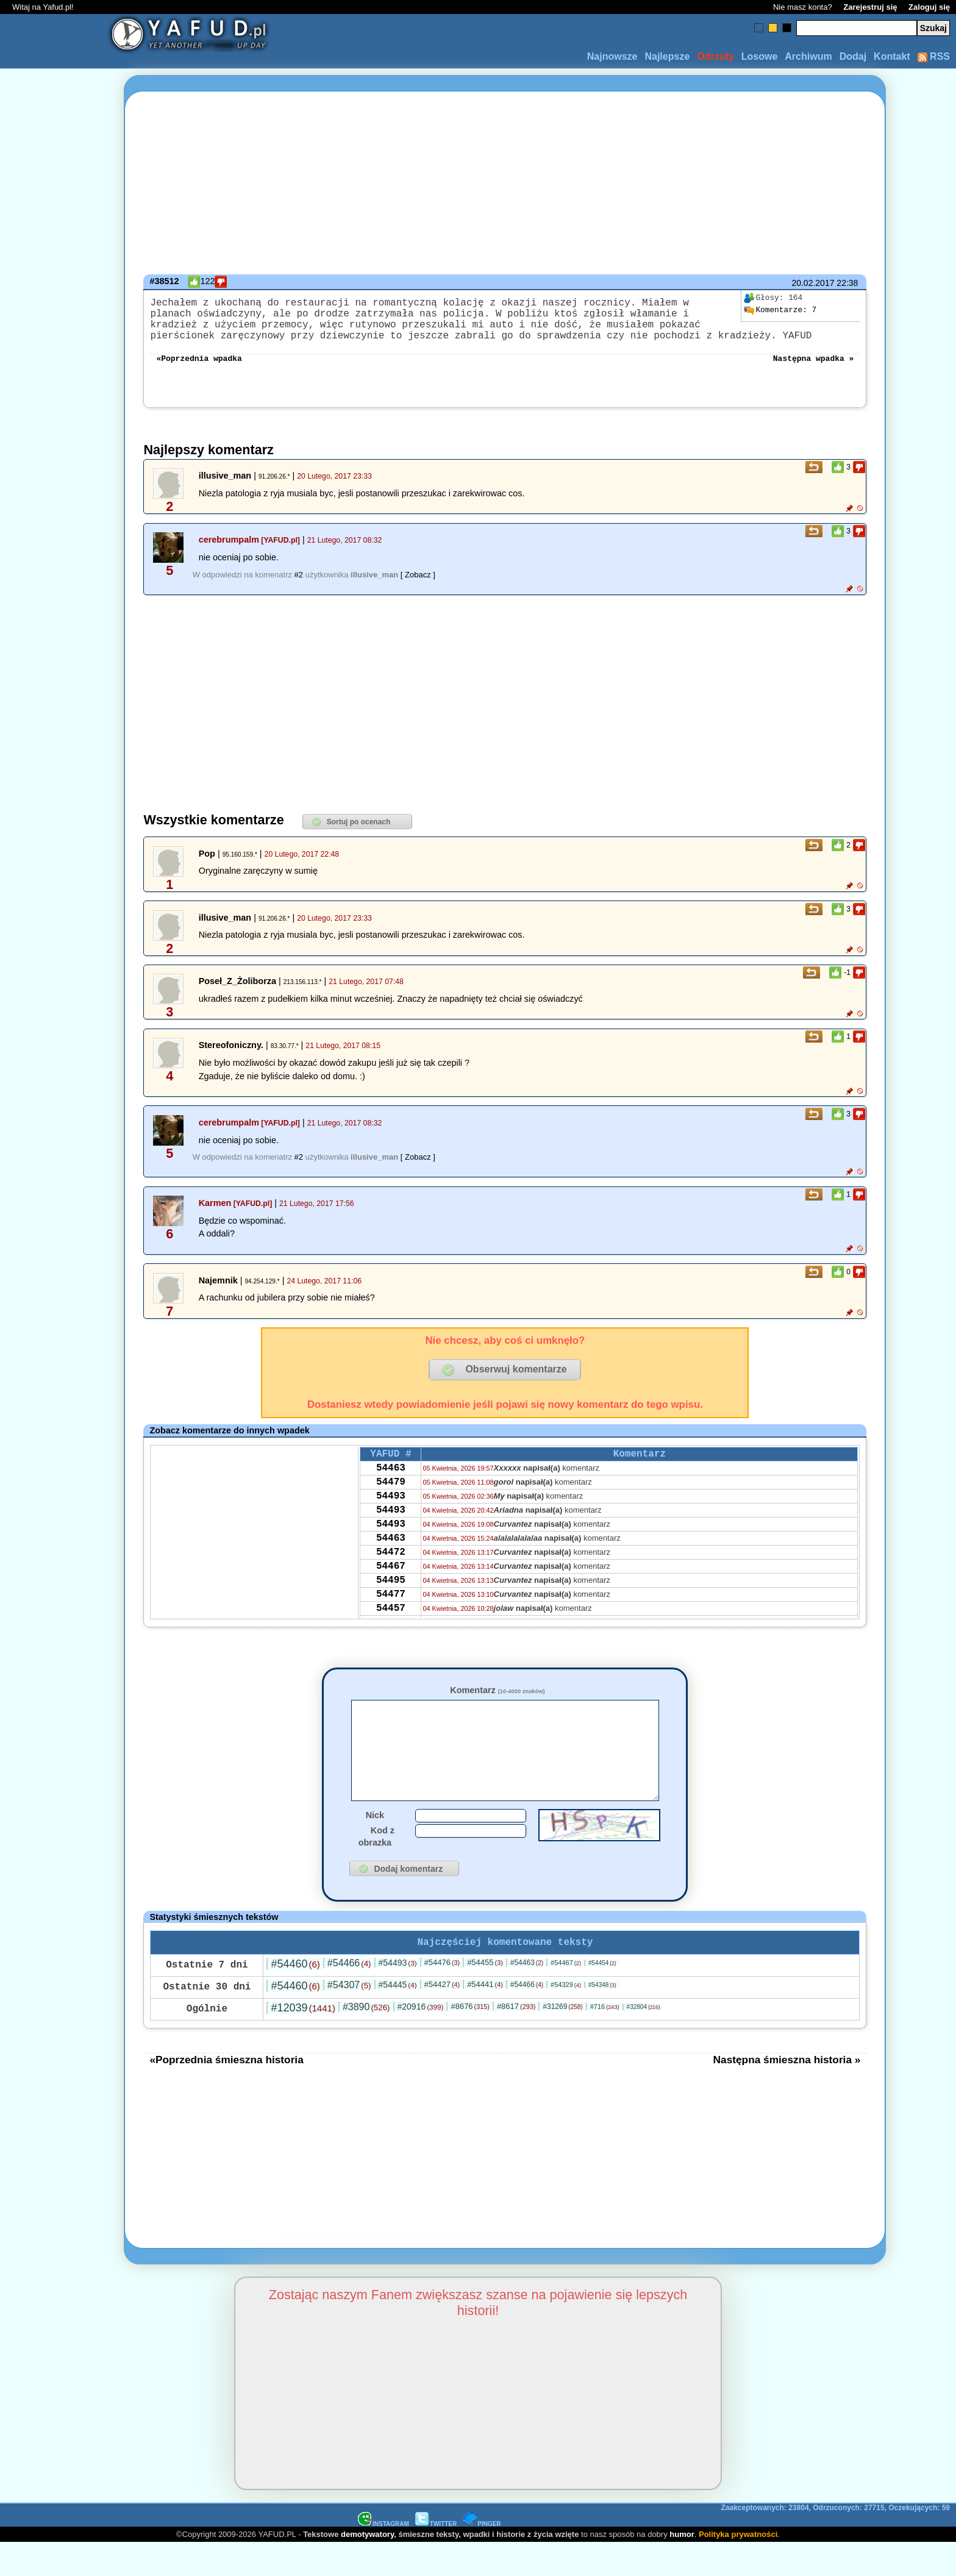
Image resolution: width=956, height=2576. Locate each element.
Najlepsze (667, 56)
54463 (390, 1484)
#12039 (303, 2041)
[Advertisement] (53, 1288)
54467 (390, 1599)
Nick (375, 1845)
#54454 (602, 1996)
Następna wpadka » (813, 369)
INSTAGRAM (383, 2556)
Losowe (759, 56)
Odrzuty (715, 56)
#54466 (349, 1996)
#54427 (442, 2017)
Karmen (215, 1215)
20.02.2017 (812, 283)
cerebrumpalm (229, 552)
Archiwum (808, 56)
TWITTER (436, 2556)
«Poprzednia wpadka (198, 369)
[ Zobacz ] (418, 586)
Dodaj (853, 56)
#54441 (485, 2017)
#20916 (420, 2039)
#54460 (295, 1997)
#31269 (562, 2039)
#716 (604, 2039)
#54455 (485, 1995)
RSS (934, 56)
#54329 (566, 2017)
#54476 (442, 1995)
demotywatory (367, 2567)
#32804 (643, 2039)
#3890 (366, 2040)
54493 (390, 1517)
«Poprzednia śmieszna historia (226, 2092)
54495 (390, 1615)
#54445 (398, 2017)
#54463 (526, 1995)
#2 (298, 586)
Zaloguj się (929, 7)
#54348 (602, 2017)
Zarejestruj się (870, 7)
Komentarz (497, 1702)
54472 (390, 1582)
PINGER (482, 2556)
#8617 (516, 2039)
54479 (390, 1500)
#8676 (470, 2039)
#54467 (566, 1995)
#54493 (398, 1995)
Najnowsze (612, 56)
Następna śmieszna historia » (787, 2092)
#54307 (349, 2018)
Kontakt (892, 56)
